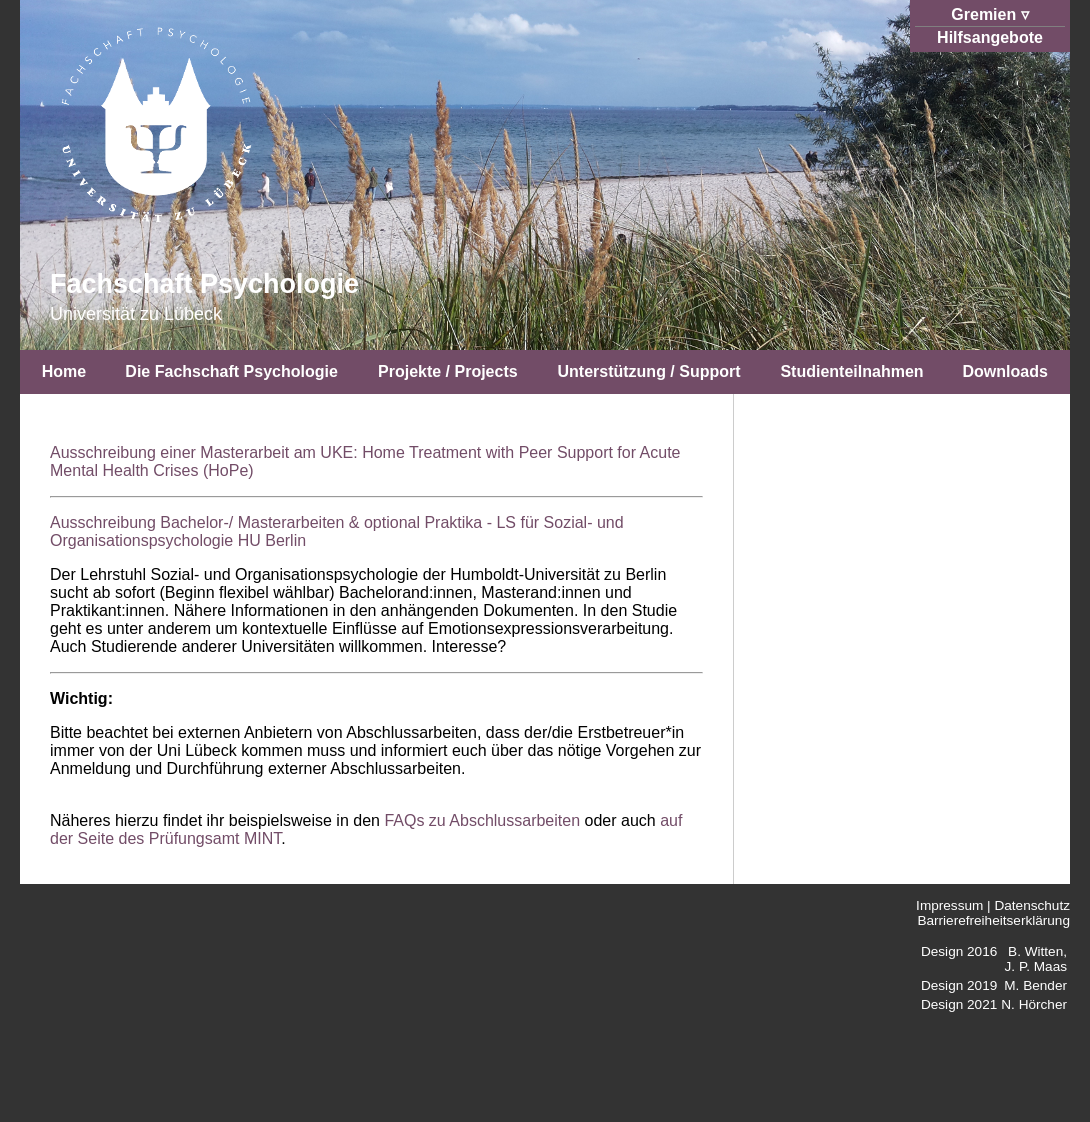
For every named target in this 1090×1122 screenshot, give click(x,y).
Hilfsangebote (990, 37)
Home (64, 371)
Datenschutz (1032, 905)
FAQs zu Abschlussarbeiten (482, 820)
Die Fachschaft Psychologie (231, 371)
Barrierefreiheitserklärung (993, 920)
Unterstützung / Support (648, 371)
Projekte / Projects (448, 371)
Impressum (949, 905)
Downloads (1004, 371)
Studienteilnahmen (851, 371)
